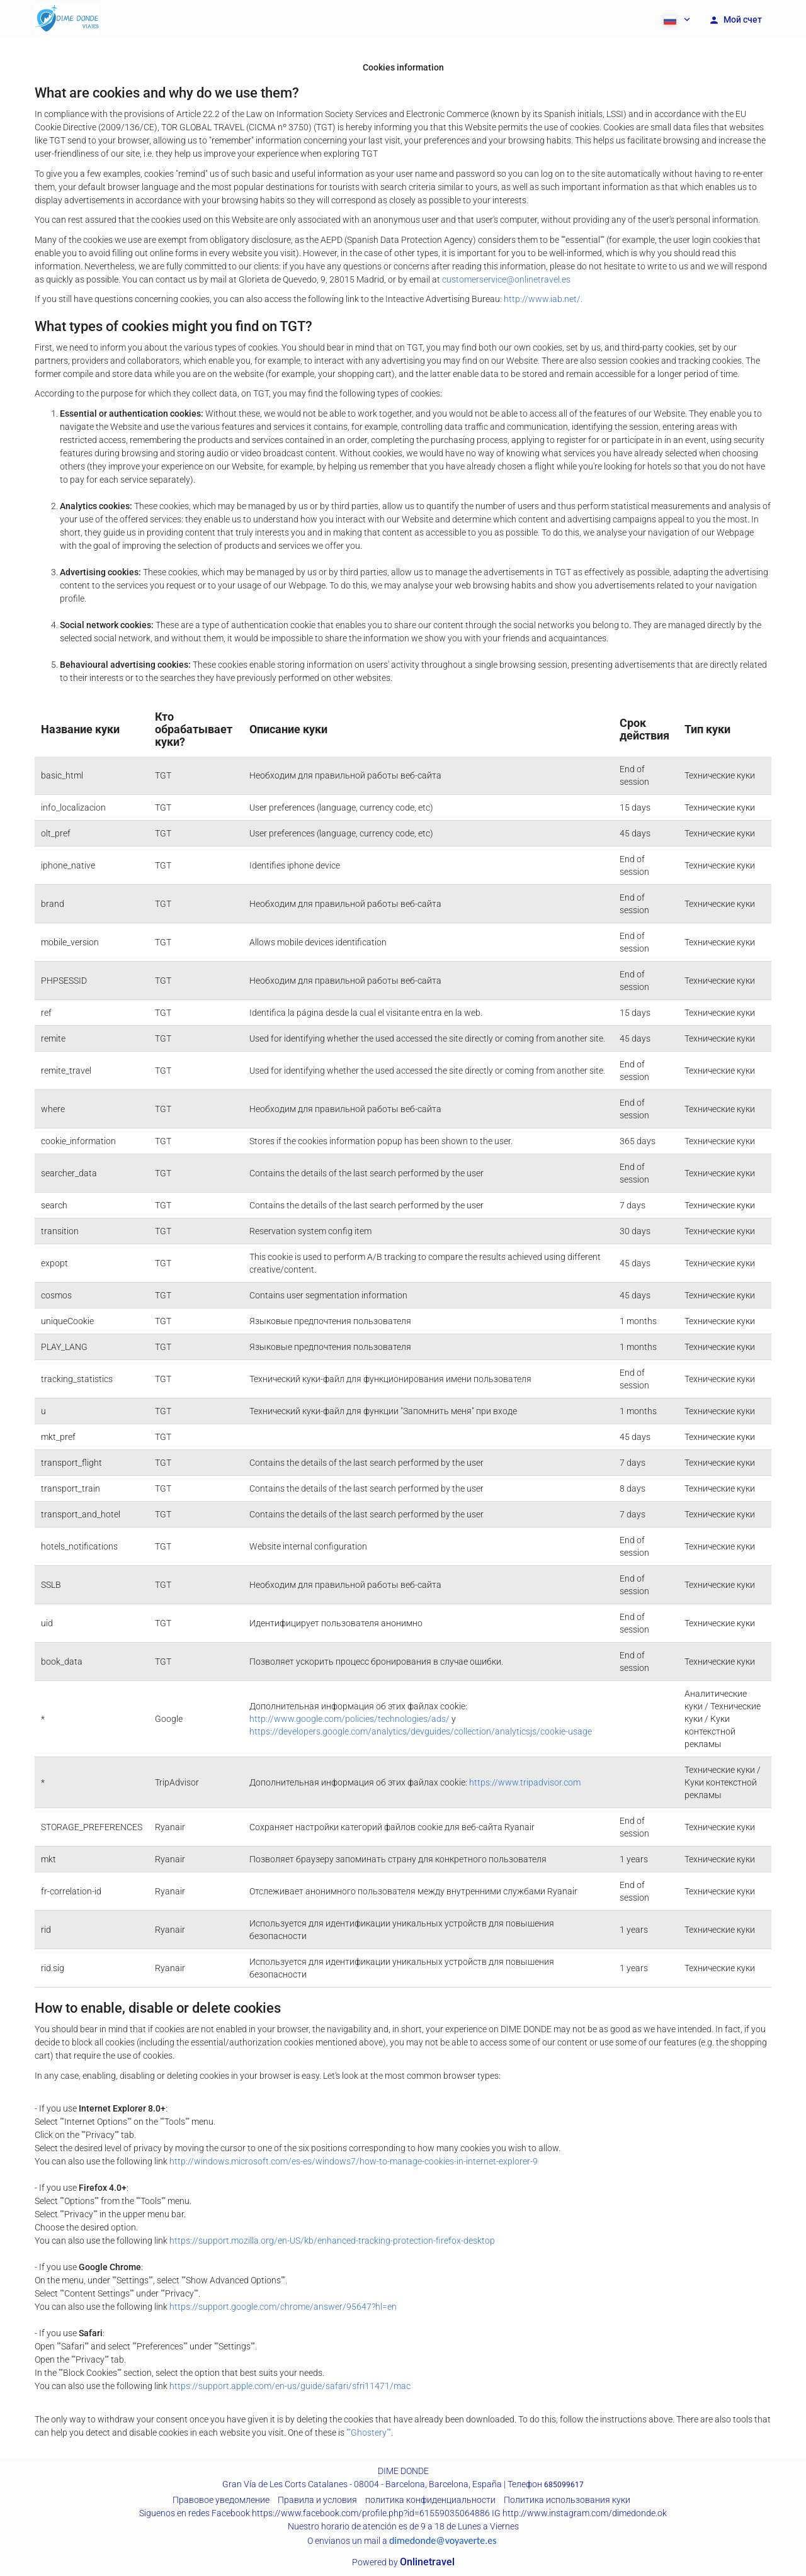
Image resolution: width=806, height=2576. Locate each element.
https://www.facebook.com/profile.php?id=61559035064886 (371, 2513)
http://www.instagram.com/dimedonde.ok (584, 2513)
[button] (676, 19)
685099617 (564, 2484)
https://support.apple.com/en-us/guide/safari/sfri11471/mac (290, 2386)
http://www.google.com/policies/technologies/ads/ (349, 1719)
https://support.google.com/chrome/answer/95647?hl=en (283, 2307)
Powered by (403, 2562)
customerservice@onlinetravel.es (506, 279)
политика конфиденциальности (430, 2500)
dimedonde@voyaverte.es (443, 2540)
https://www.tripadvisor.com (525, 1782)
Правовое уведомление (221, 2500)
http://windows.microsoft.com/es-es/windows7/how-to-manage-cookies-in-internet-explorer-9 (353, 2161)
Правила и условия (317, 2500)
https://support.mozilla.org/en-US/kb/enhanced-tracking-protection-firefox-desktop (332, 2241)
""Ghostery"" (368, 2432)
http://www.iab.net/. (543, 299)
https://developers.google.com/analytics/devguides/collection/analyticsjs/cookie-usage (420, 1731)
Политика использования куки (567, 2500)
